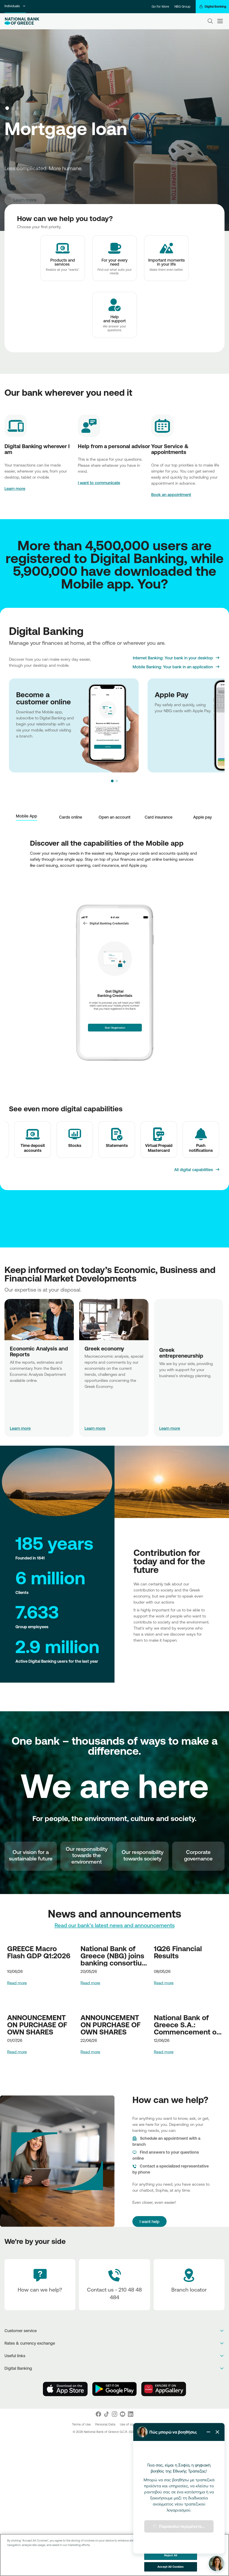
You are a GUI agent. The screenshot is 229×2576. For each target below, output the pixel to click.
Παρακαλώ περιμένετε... (179, 2526)
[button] (7, 108)
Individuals (15, 6)
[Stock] (74, 1139)
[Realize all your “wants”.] (62, 258)
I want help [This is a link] (149, 2221)
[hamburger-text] (220, 21)
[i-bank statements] (116, 1139)
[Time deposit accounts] (32, 1139)
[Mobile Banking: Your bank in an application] (176, 666)
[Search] (210, 21)
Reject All (170, 2555)
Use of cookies (131, 2424)
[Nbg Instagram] (114, 2414)
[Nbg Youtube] (122, 2414)
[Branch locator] (189, 2284)
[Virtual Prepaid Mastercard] (158, 1139)
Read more (17, 1982)
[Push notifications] (200, 1139)
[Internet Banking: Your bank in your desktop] (176, 657)
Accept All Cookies (170, 2566)
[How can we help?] (39, 2284)
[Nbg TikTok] (106, 2414)
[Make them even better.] (166, 258)
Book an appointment (171, 494)
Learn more (14, 488)
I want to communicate (99, 482)
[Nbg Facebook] (98, 2414)
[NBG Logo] (21, 21)
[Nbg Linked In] (130, 2414)
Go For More (160, 6)
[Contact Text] (114, 2284)
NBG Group (182, 6)
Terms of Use (82, 2424)
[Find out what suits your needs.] (114, 258)
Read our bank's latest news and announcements (115, 1925)
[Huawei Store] (163, 2389)
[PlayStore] (114, 2389)
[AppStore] (65, 2389)
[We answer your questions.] (114, 315)
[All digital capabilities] (197, 1169)
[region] (114, 2555)
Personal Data (105, 2424)
